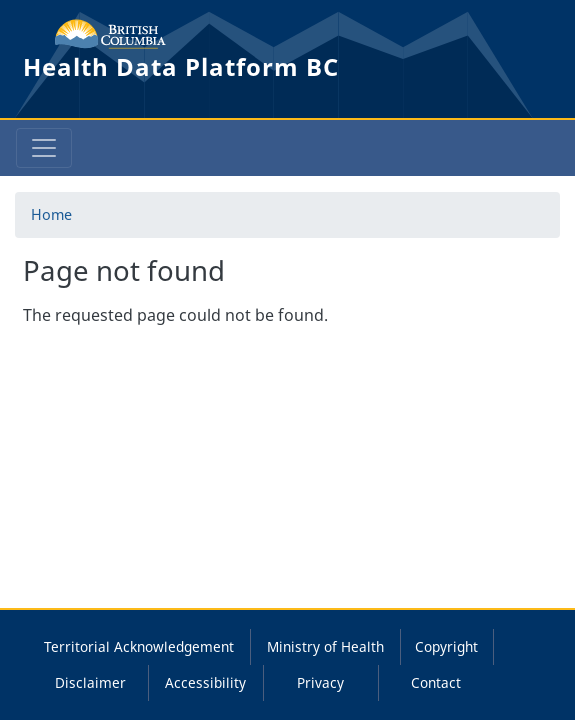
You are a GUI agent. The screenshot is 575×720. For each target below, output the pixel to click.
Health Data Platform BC (181, 66)
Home (51, 214)
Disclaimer (90, 682)
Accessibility (205, 682)
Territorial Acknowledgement (139, 646)
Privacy (320, 682)
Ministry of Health (325, 646)
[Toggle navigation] (44, 148)
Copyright (446, 646)
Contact (436, 682)
